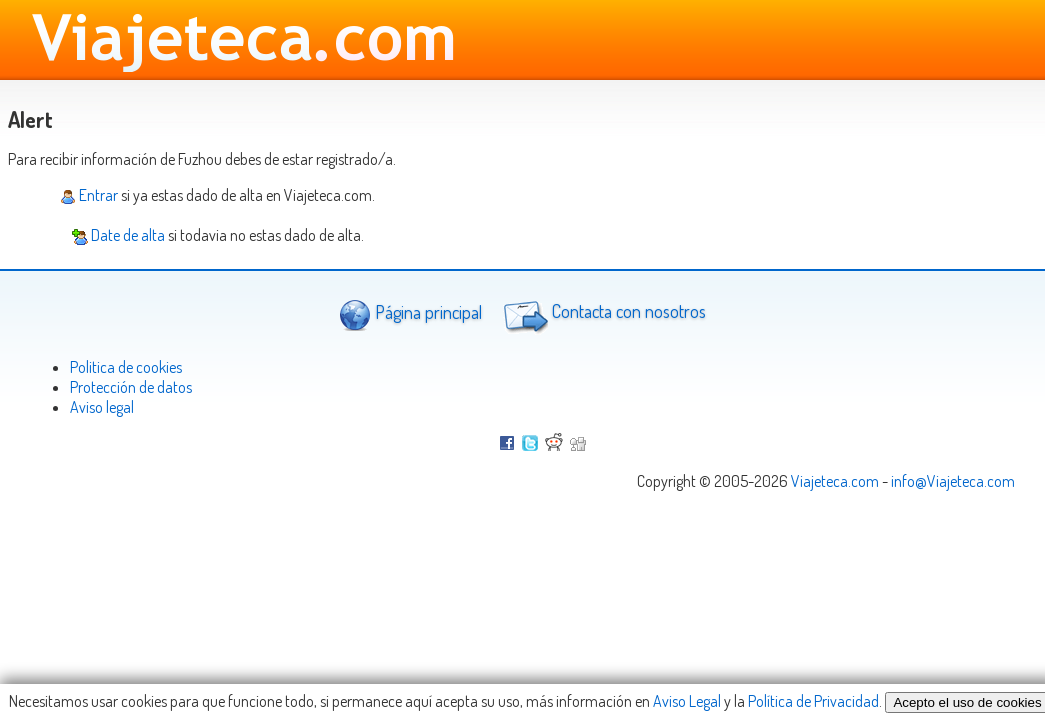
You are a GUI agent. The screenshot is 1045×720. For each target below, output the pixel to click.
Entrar (89, 195)
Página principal (410, 314)
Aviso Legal (687, 701)
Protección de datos (131, 387)
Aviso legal (102, 407)
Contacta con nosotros (602, 314)
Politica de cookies (126, 367)
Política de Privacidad (813, 701)
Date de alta (118, 235)
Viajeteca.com (835, 481)
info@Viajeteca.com (953, 481)
